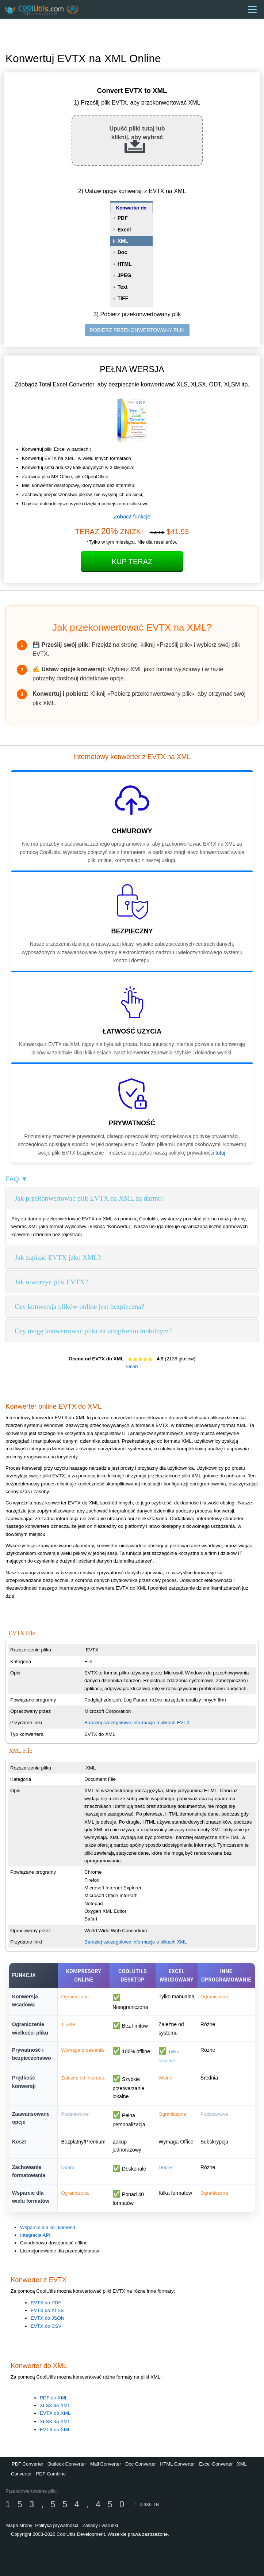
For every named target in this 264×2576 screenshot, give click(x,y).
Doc (122, 252)
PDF (123, 218)
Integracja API (35, 2235)
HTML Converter (177, 2464)
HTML (125, 264)
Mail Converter (105, 2464)
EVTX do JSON (48, 2318)
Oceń (132, 1366)
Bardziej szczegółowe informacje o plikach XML (135, 1942)
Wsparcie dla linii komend (47, 2227)
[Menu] (252, 9)
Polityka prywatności (56, 2525)
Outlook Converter (66, 2464)
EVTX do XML (55, 2413)
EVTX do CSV (46, 2326)
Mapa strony (19, 2525)
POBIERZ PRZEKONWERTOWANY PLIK (137, 330)
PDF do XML (54, 2398)
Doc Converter (140, 2464)
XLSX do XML (55, 2405)
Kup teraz (132, 562)
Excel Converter (216, 2464)
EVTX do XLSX (47, 2310)
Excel (124, 230)
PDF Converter (27, 2464)
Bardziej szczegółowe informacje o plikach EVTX (137, 1722)
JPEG (124, 275)
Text (123, 287)
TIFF (123, 298)
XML (123, 241)
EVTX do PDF (46, 2302)
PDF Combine (51, 2474)
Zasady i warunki (100, 2525)
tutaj (220, 1153)
